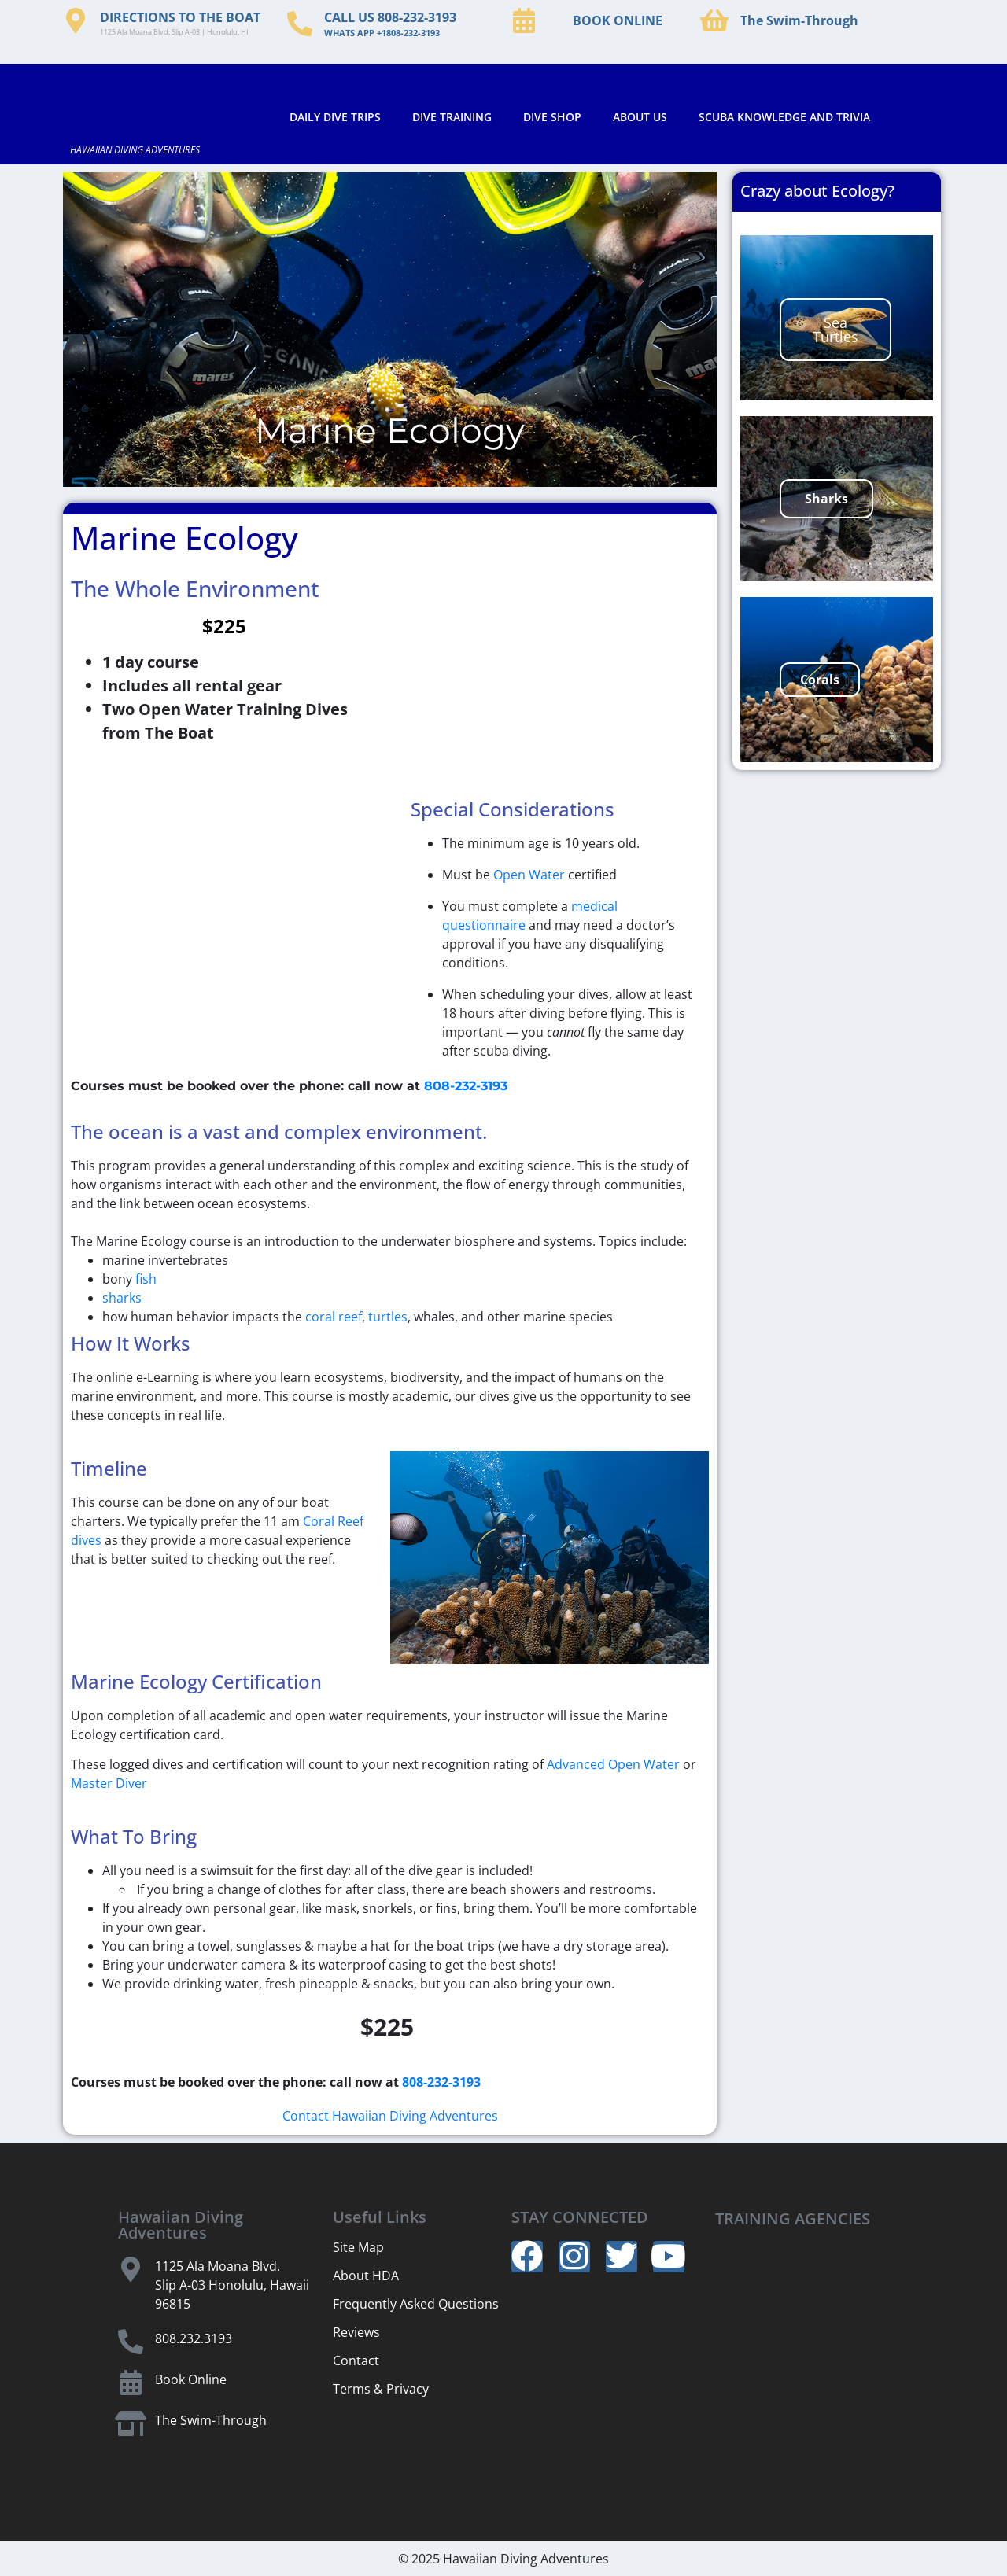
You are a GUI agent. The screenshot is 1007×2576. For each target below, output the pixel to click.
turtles (388, 1316)
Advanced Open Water (613, 1764)
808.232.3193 (193, 2338)
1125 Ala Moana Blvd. (217, 2266)
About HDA (366, 2275)
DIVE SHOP (552, 116)
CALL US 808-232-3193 (390, 17)
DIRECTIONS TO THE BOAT (180, 17)
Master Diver (109, 1783)
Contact (356, 2360)
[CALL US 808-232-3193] (299, 23)
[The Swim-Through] (714, 20)
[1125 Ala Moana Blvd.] (130, 2269)
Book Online (191, 2379)
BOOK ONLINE (617, 20)
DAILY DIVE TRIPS (335, 116)
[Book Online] (130, 2382)
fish (146, 1279)
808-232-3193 (465, 1085)
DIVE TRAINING (452, 116)
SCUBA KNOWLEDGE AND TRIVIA (784, 116)
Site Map (358, 2247)
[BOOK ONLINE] (524, 20)
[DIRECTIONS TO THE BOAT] (75, 20)
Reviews (356, 2332)
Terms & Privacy (381, 2388)
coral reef (333, 1316)
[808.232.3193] (130, 2341)
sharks (122, 1297)
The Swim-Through (799, 20)
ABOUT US (640, 116)
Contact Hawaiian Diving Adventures (390, 2116)
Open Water (529, 874)
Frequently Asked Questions (416, 2304)
